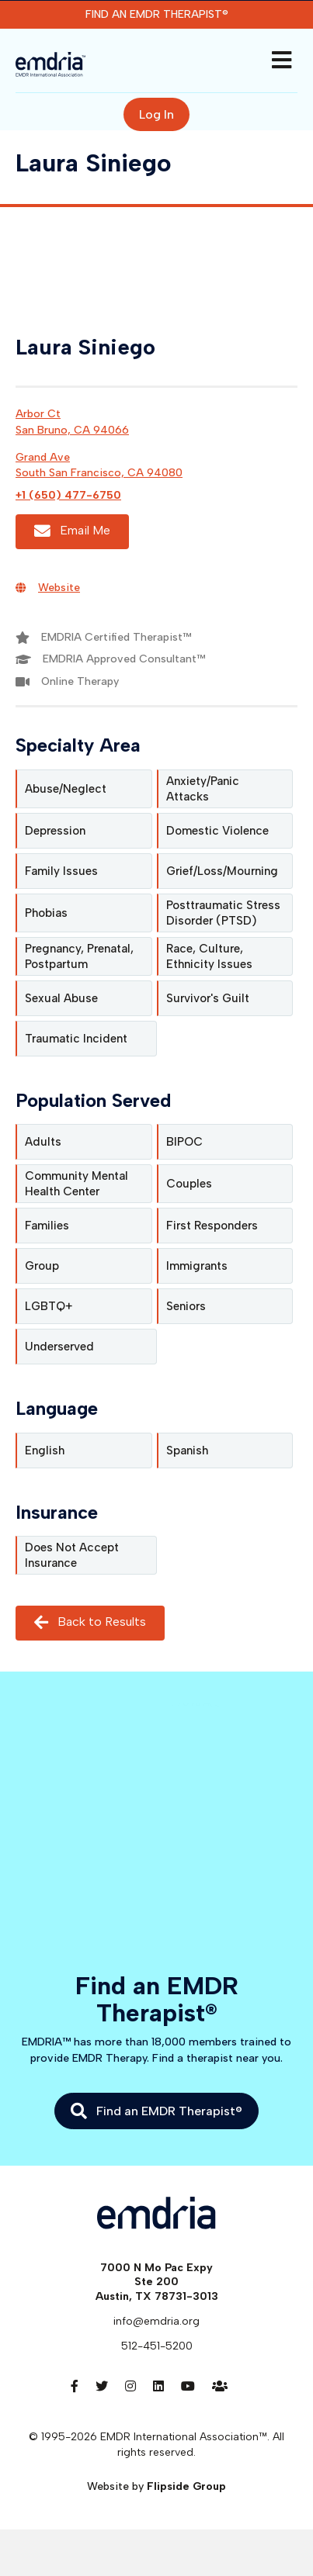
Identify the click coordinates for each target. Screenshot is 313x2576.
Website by (156, 2486)
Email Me (72, 531)
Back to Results (90, 1623)
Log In (156, 114)
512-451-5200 (157, 2346)
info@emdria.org (156, 2321)
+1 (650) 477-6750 (68, 495)
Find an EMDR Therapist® (156, 14)
